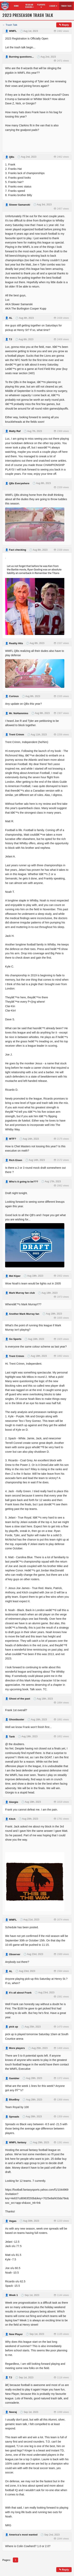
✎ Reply (64, 24)
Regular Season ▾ (29, 5)
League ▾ (53, 5)
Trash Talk (66, 5)
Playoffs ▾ (41, 5)
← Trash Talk (9, 24)
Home (16, 5)
